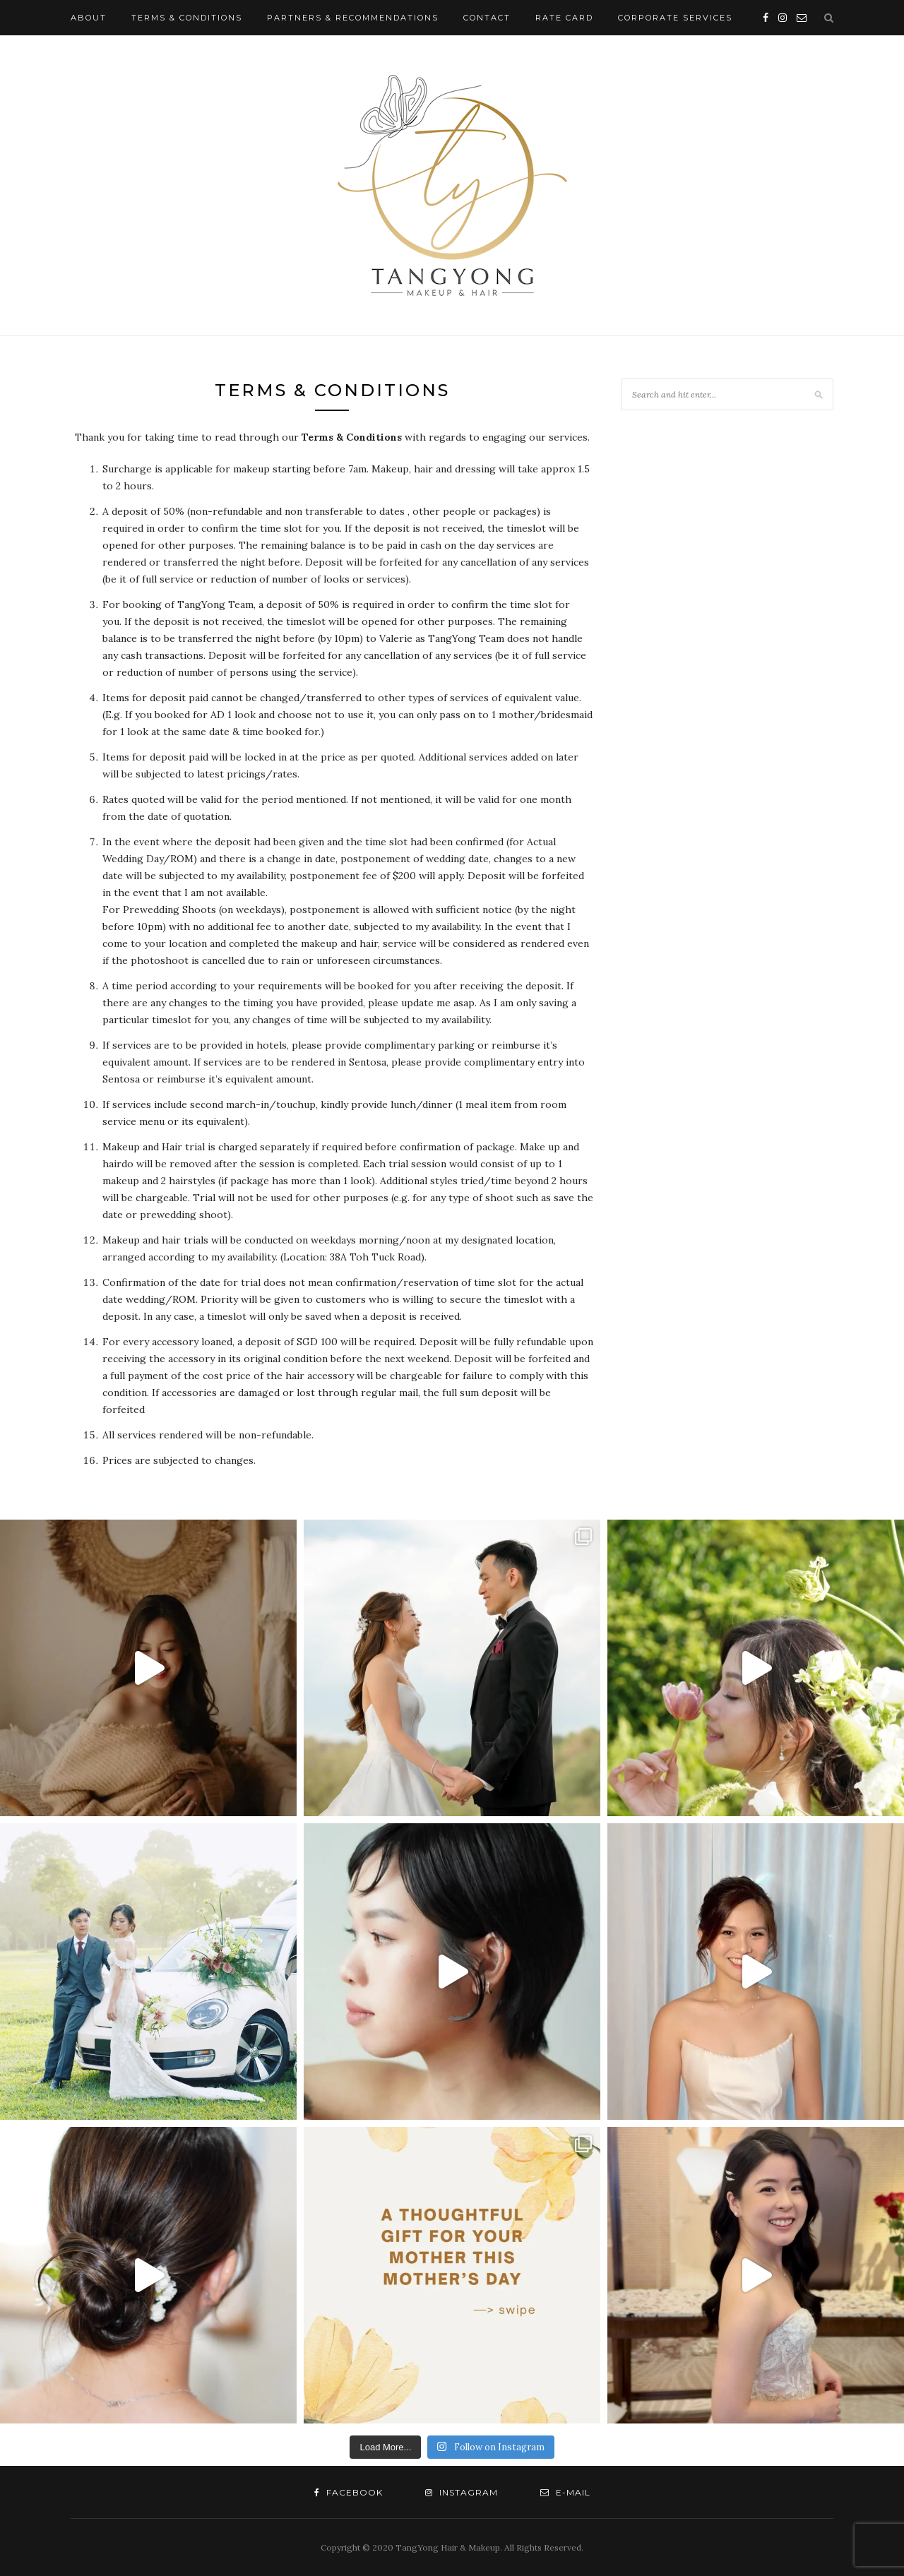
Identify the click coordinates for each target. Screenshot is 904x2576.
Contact (487, 18)
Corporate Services (675, 18)
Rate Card (564, 18)
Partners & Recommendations (353, 18)
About (89, 18)
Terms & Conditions (186, 18)
